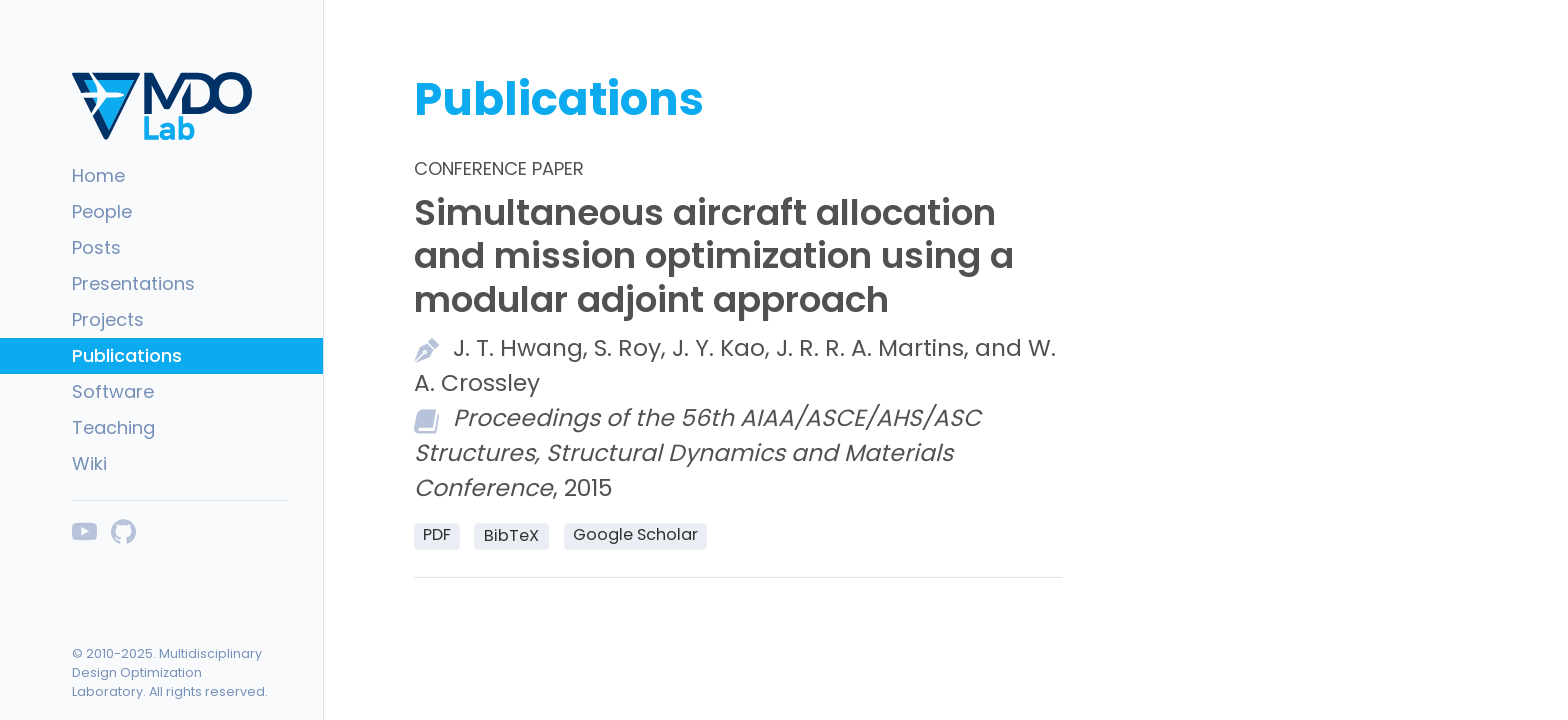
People (102, 211)
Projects (108, 319)
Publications (127, 355)
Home (98, 175)
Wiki (89, 463)
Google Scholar (635, 534)
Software (113, 391)
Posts (96, 247)
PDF (437, 534)
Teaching (113, 427)
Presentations (133, 283)
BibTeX (511, 535)
